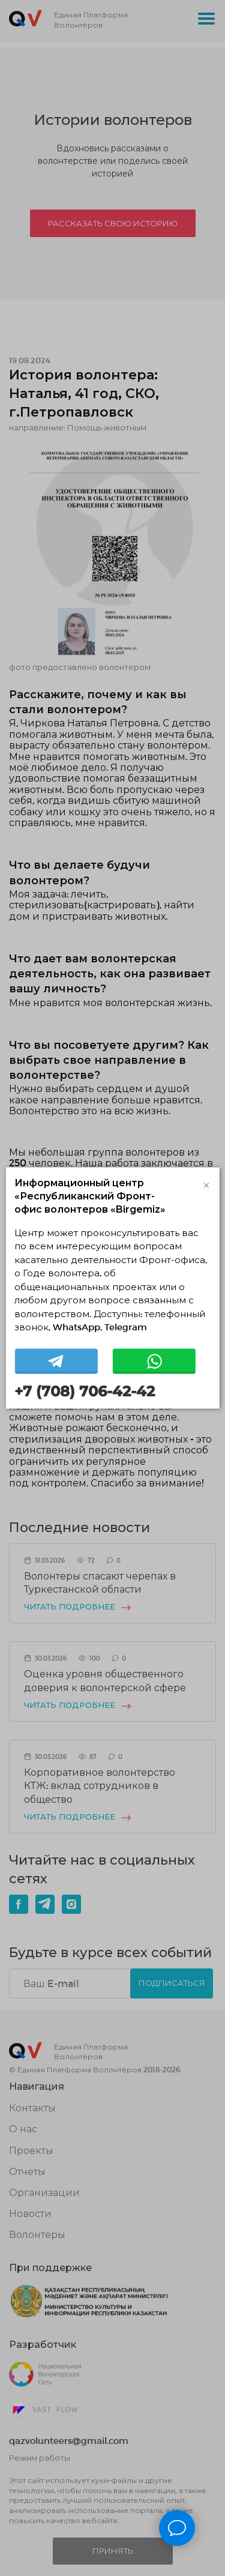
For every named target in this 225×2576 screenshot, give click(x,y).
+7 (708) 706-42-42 (84, 1391)
